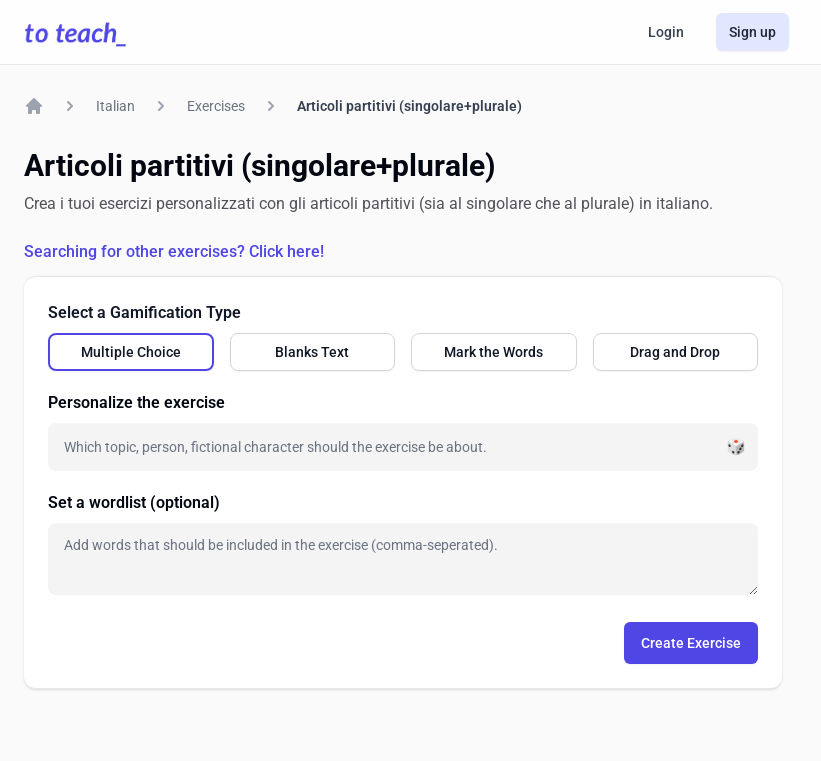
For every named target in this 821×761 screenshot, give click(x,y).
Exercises (216, 106)
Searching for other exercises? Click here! (174, 251)
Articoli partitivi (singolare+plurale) (409, 106)
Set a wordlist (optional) (134, 502)
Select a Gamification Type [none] (144, 312)
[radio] (131, 352)
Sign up (752, 32)
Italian (115, 106)
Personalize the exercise (136, 402)
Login (666, 32)
